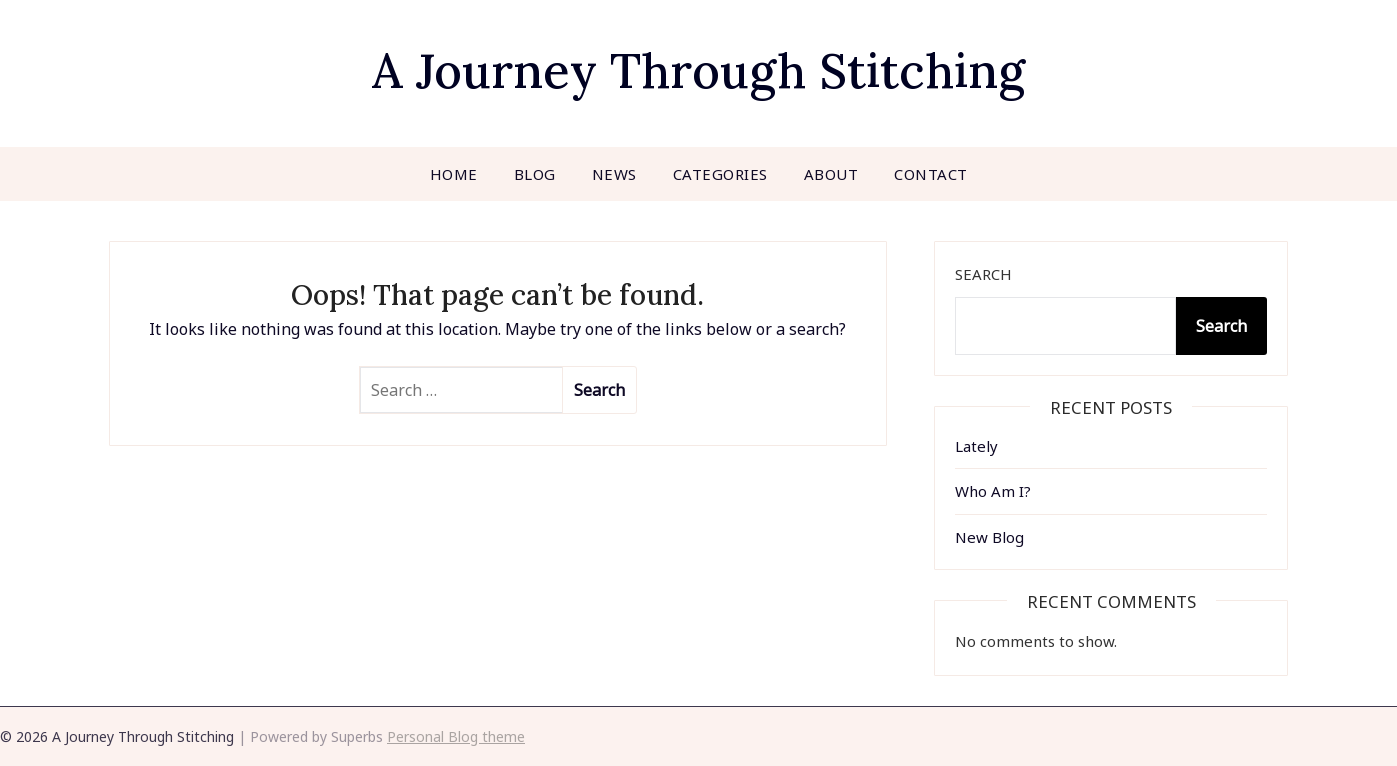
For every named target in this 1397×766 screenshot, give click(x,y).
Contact (931, 174)
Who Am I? (993, 491)
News (614, 174)
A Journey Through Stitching (698, 70)
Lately (976, 446)
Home (454, 174)
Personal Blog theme (456, 736)
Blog (535, 174)
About (831, 174)
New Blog (989, 537)
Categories (720, 174)
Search (983, 274)
